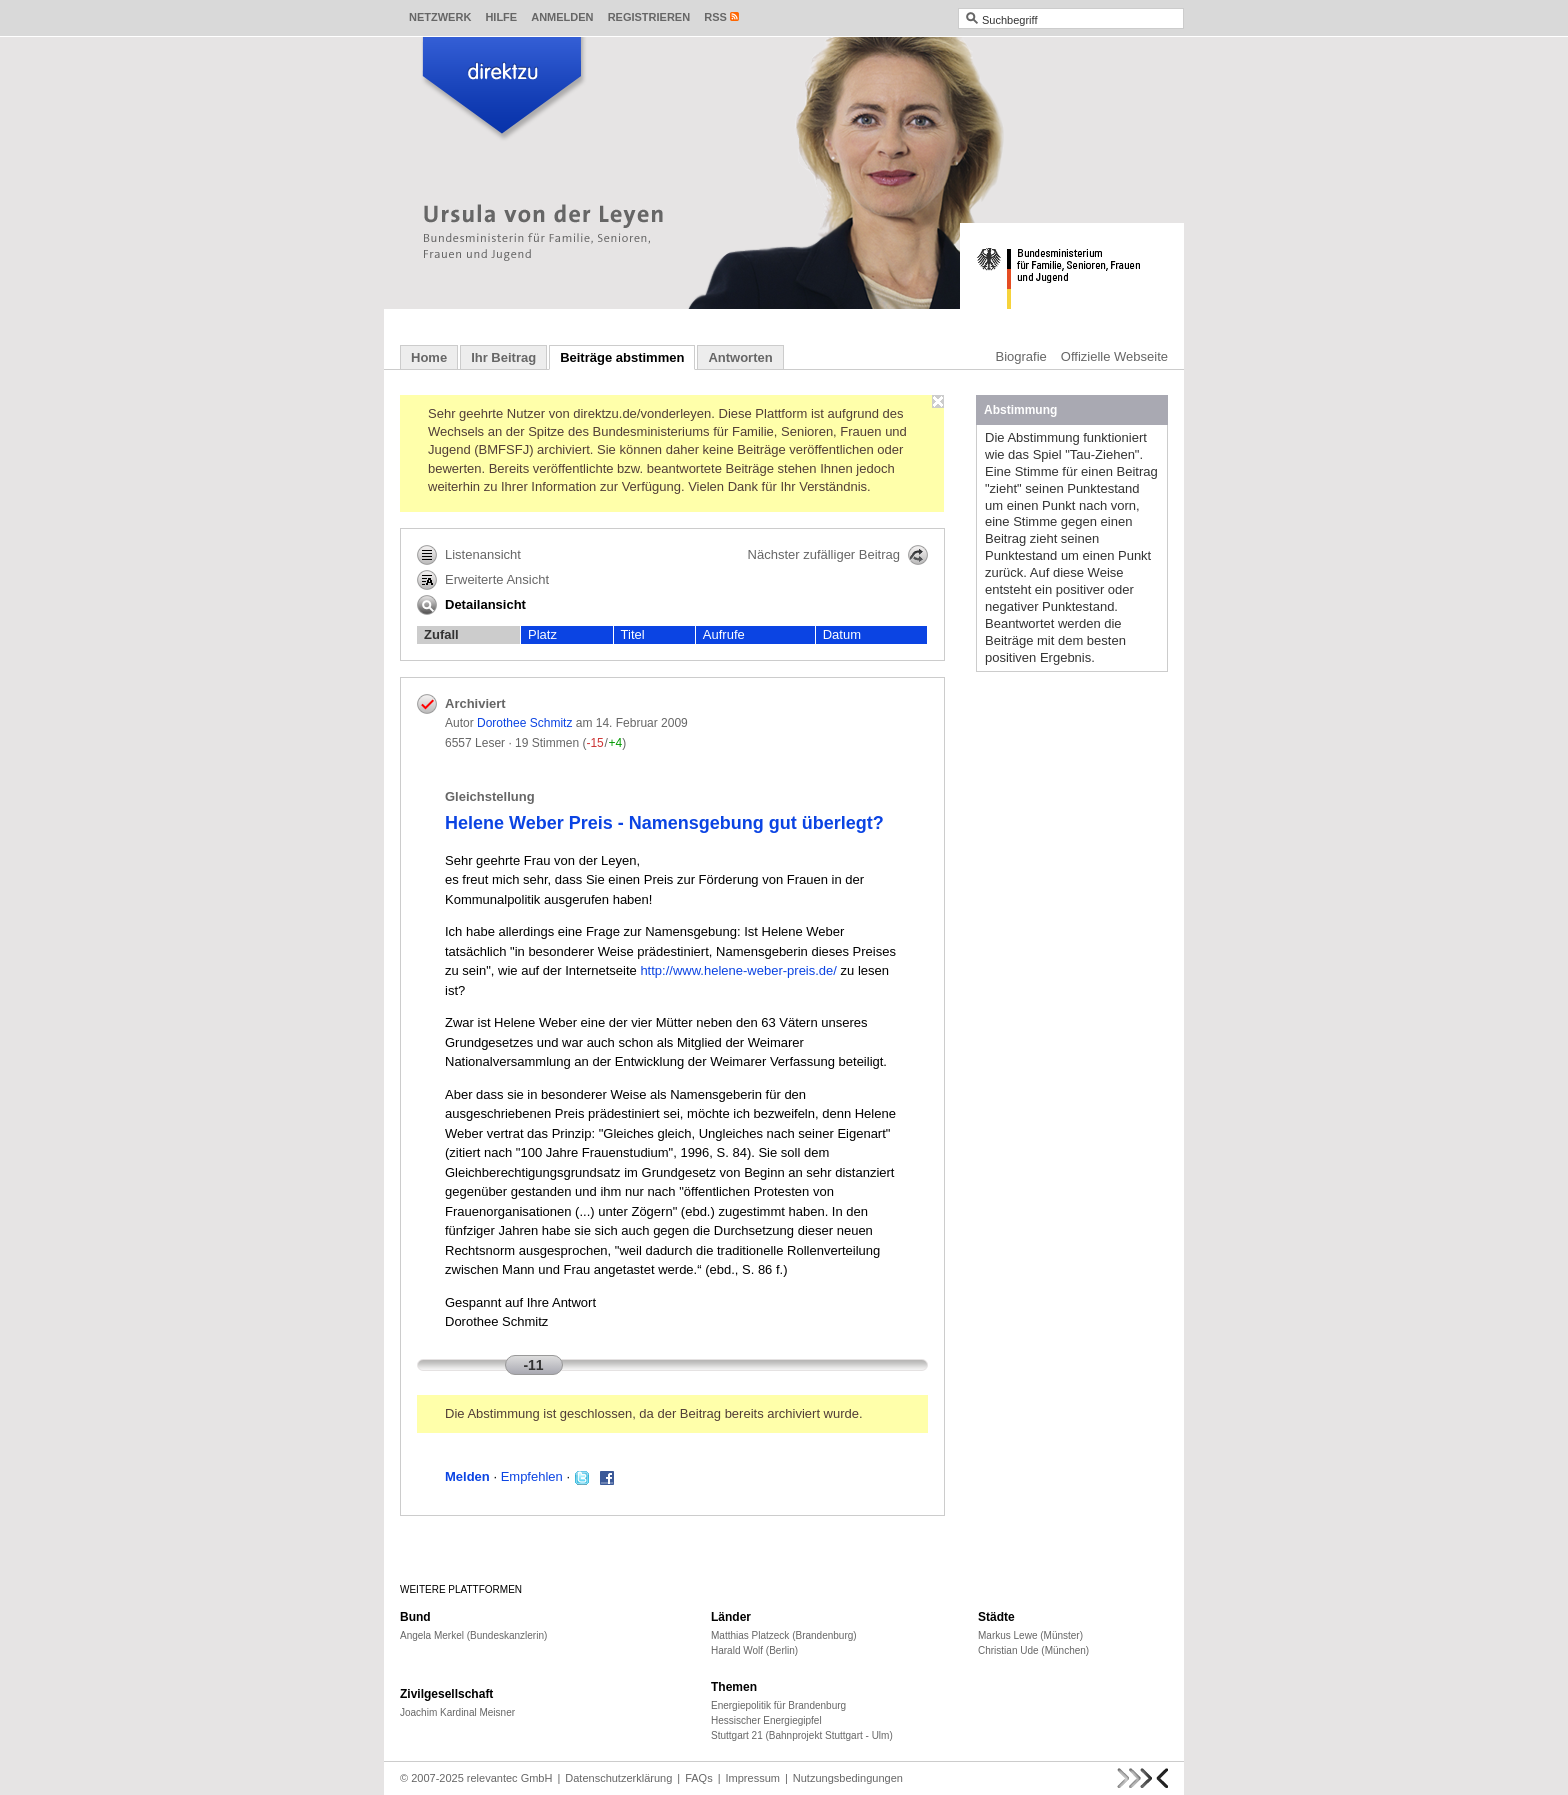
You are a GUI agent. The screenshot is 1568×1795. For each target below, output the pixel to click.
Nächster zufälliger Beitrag (838, 555)
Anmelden (562, 17)
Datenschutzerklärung (618, 1778)
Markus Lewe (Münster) (1030, 1635)
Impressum (753, 1778)
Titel (633, 634)
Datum (842, 634)
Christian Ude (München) (1033, 1650)
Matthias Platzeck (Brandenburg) (784, 1635)
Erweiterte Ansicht (483, 580)
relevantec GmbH (510, 1778)
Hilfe (501, 17)
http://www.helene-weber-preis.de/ (738, 970)
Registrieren (649, 17)
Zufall (441, 634)
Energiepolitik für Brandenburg (778, 1705)
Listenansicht (469, 555)
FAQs (699, 1778)
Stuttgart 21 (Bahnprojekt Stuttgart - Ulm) (802, 1735)
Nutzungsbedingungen (848, 1778)
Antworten (740, 357)
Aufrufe (724, 634)
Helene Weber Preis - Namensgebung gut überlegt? (664, 823)
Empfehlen (532, 1476)
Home (429, 357)
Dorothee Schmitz (524, 723)
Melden (467, 1476)
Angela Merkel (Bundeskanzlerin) (473, 1635)
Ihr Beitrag (503, 357)
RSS (715, 17)
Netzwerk (440, 17)
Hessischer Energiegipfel (766, 1720)
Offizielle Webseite (1114, 356)
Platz (542, 634)
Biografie (1021, 356)
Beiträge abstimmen (622, 357)
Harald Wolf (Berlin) (754, 1650)
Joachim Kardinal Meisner (457, 1712)
